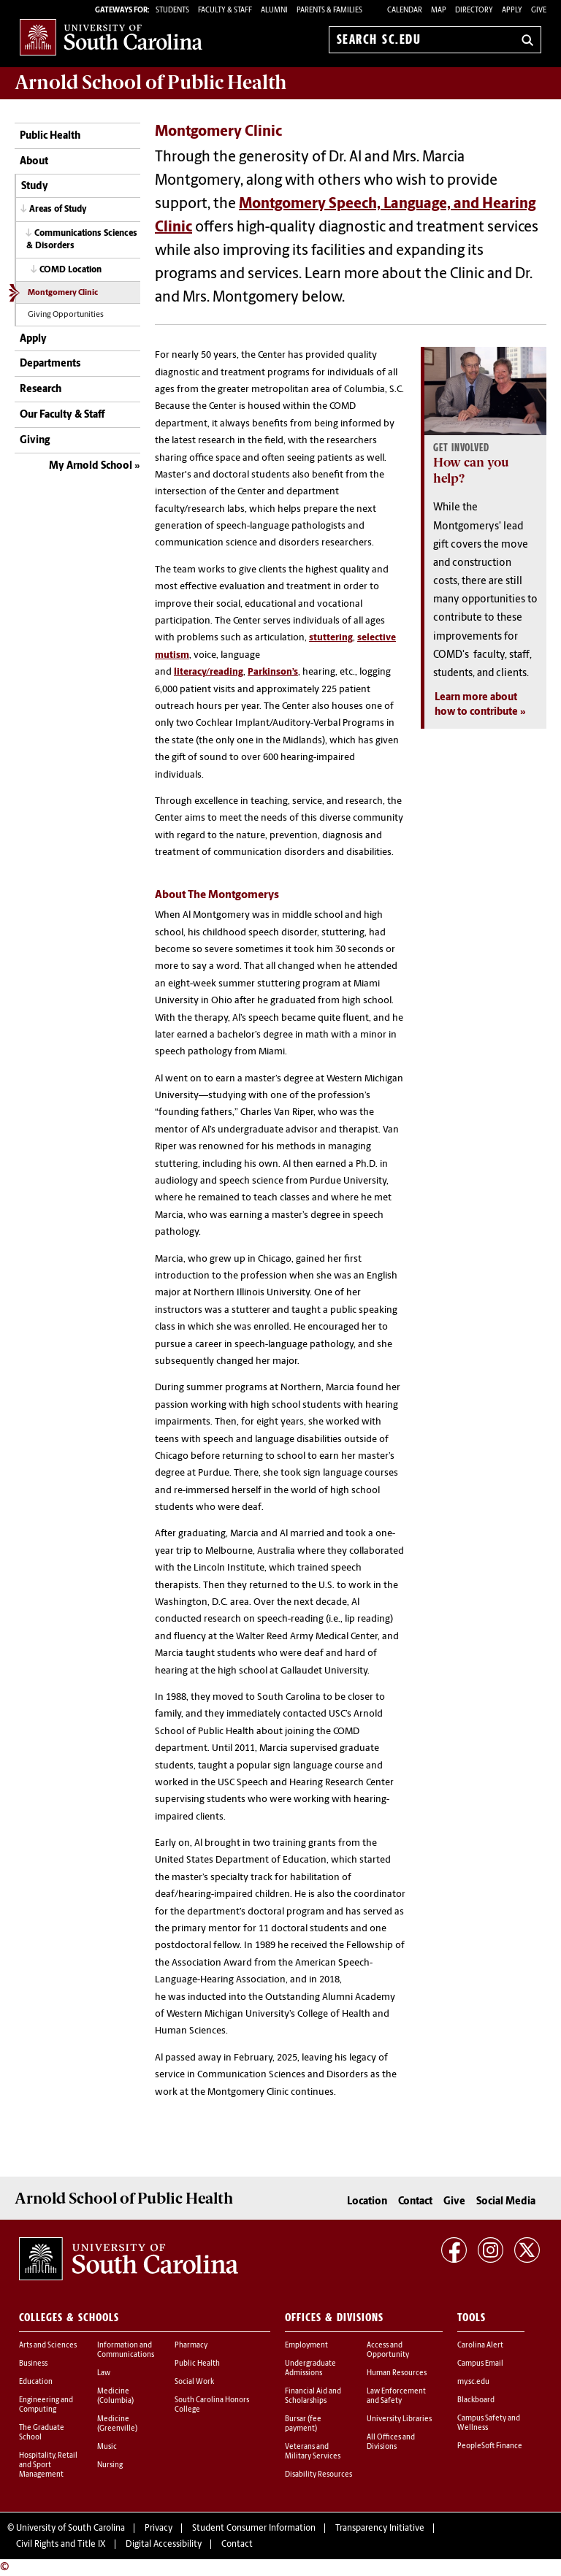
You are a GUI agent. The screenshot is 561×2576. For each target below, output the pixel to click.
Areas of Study (58, 209)
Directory (474, 11)
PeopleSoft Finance (489, 2446)
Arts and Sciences (48, 2346)
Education (36, 2382)
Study (34, 186)
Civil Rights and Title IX (61, 2544)
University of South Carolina (70, 2528)
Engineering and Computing (46, 2405)
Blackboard (476, 2400)
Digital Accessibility (164, 2544)
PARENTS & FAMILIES (329, 11)
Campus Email (480, 2364)
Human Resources (397, 2373)
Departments (50, 364)
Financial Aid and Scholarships (313, 2396)
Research (40, 389)
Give (538, 11)
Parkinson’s (273, 672)
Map (438, 11)
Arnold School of (150, 82)
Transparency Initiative (379, 2528)
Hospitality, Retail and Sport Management (48, 2465)
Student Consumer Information (254, 2528)
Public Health (50, 136)
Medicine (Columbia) (115, 2396)
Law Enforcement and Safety (396, 2396)
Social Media (505, 2201)
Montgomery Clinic (63, 293)
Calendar (404, 11)
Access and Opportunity (388, 2350)
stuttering (331, 638)
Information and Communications (125, 2350)
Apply (512, 11)
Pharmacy (191, 2346)
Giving (35, 440)
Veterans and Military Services (312, 2452)
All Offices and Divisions (391, 2442)
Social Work (194, 2382)
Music (107, 2447)
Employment (306, 2346)
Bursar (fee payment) (303, 2424)
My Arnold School (90, 466)
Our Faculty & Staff (62, 415)
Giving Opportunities (66, 315)
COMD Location (70, 270)
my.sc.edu (473, 2382)
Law (103, 2373)
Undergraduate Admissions (310, 2368)
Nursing (110, 2465)
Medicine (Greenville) (117, 2424)
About (34, 161)
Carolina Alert (480, 2346)
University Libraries (399, 2419)
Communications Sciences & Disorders (81, 239)
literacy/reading (208, 672)
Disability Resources (318, 2475)
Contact (415, 2201)
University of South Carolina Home (111, 37)
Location (367, 2201)
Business (33, 2364)
